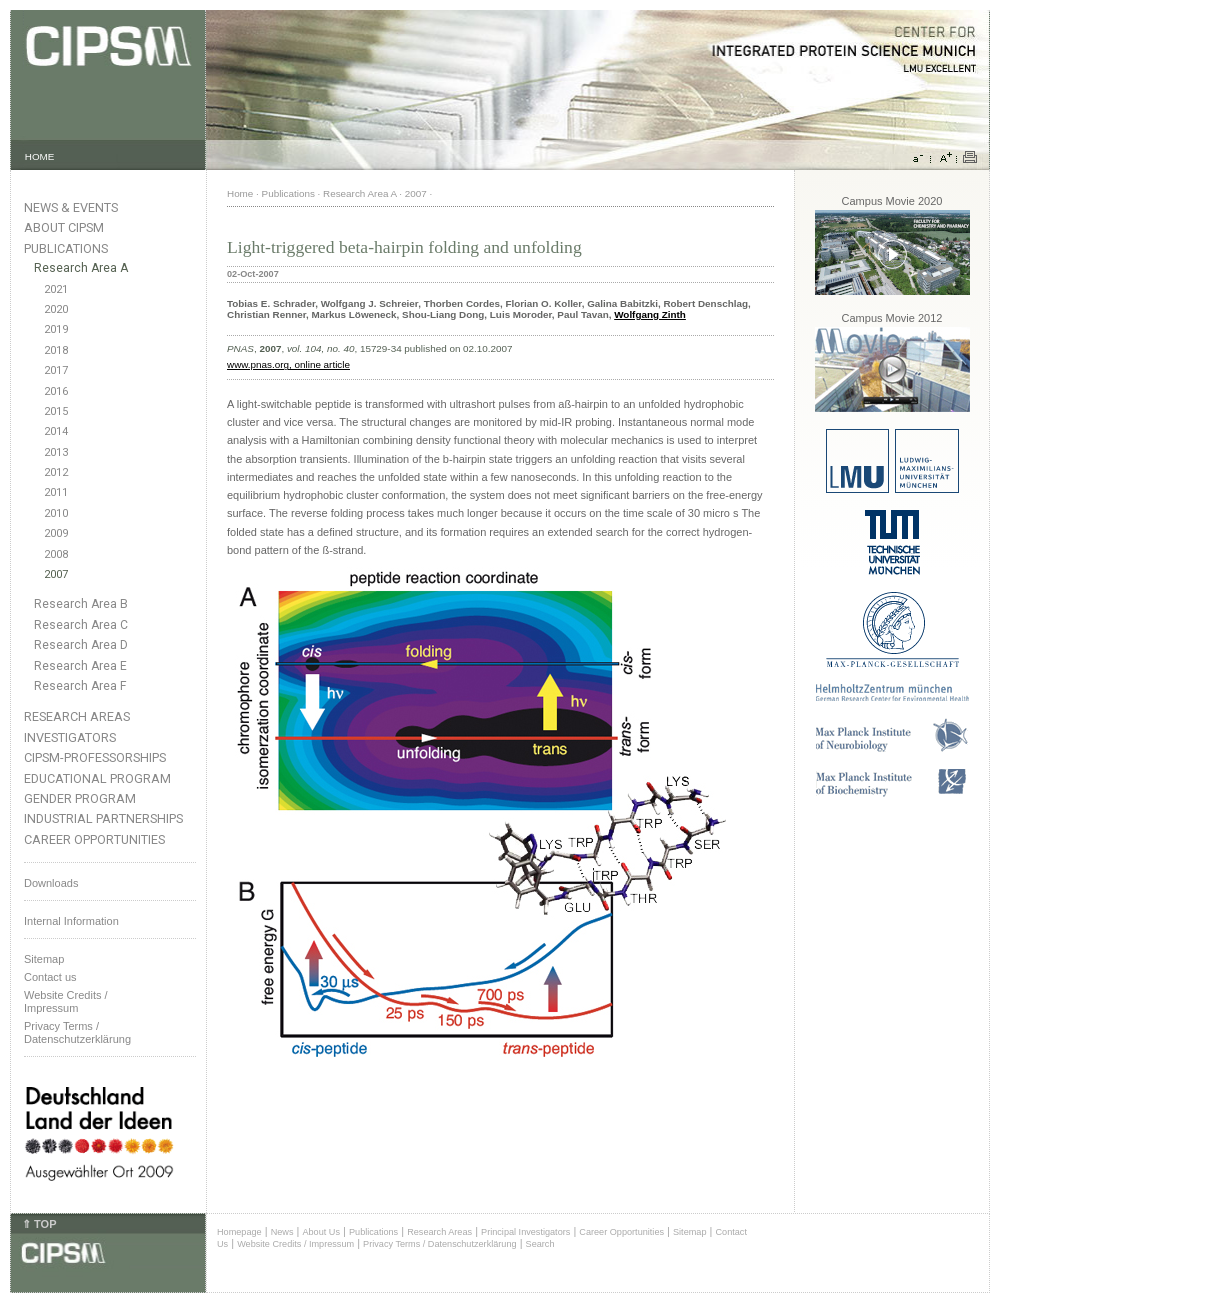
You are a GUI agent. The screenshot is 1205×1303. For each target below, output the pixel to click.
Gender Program (80, 798)
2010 (56, 513)
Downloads (51, 883)
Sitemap (44, 959)
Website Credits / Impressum (295, 1244)
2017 (56, 370)
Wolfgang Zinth (650, 314)
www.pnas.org (258, 364)
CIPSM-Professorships (95, 757)
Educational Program (97, 778)
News (282, 1232)
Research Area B (81, 604)
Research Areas (77, 716)
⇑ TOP (39, 1224)
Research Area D (81, 645)
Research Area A (81, 268)
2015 (56, 411)
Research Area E (80, 666)
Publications (66, 248)
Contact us (50, 977)
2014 (56, 431)
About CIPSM (64, 227)
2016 (56, 391)
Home (240, 193)
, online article (319, 364)
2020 (56, 309)
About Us (321, 1232)
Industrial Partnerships (103, 818)
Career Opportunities (94, 839)
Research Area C (81, 625)
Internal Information (71, 921)
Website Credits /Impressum (66, 1001)
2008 (56, 554)
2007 (56, 574)
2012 (56, 472)
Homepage (239, 1232)
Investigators (70, 737)
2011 (56, 492)
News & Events (71, 207)
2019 (56, 329)
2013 (56, 452)
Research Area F (80, 686)
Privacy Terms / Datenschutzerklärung (77, 1032)
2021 (56, 289)
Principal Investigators (525, 1232)
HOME (40, 156)
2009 (56, 533)
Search (540, 1244)
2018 (56, 350)
